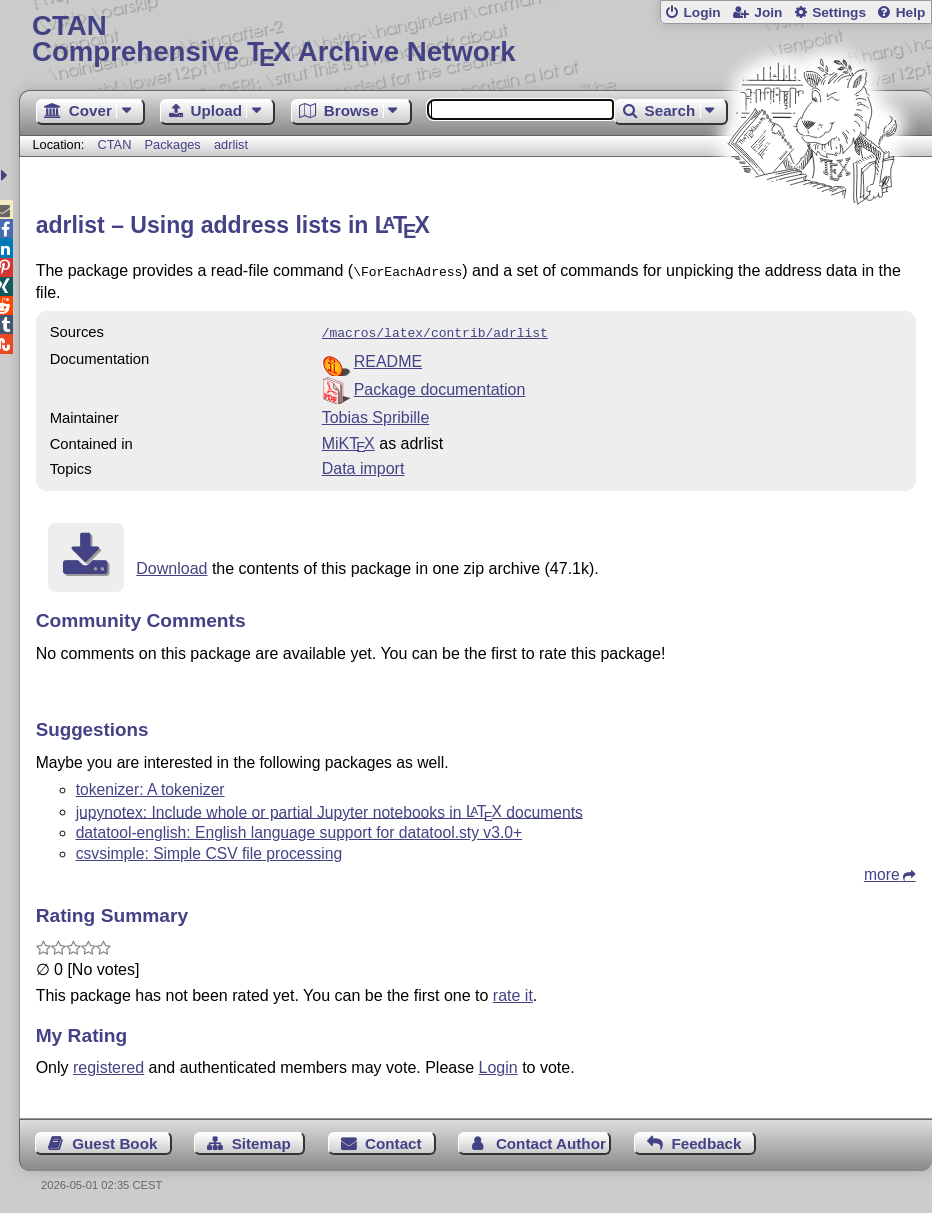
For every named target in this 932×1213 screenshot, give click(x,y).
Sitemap (261, 1139)
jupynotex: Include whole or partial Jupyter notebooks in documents (329, 807)
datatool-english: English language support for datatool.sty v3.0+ (299, 828)
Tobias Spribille (376, 413)
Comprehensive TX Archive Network (475, 39)
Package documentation (440, 385)
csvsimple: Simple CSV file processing (209, 849)
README (388, 357)
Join (768, 12)
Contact (393, 1139)
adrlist (231, 144)
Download (171, 564)
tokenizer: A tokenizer (150, 785)
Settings (839, 12)
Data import (363, 464)
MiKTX (348, 439)
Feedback (706, 1139)
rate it (513, 991)
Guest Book (114, 1139)
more (882, 870)
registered (108, 1063)
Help (911, 12)
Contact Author (551, 1139)
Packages (175, 144)
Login (701, 12)
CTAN (115, 144)
